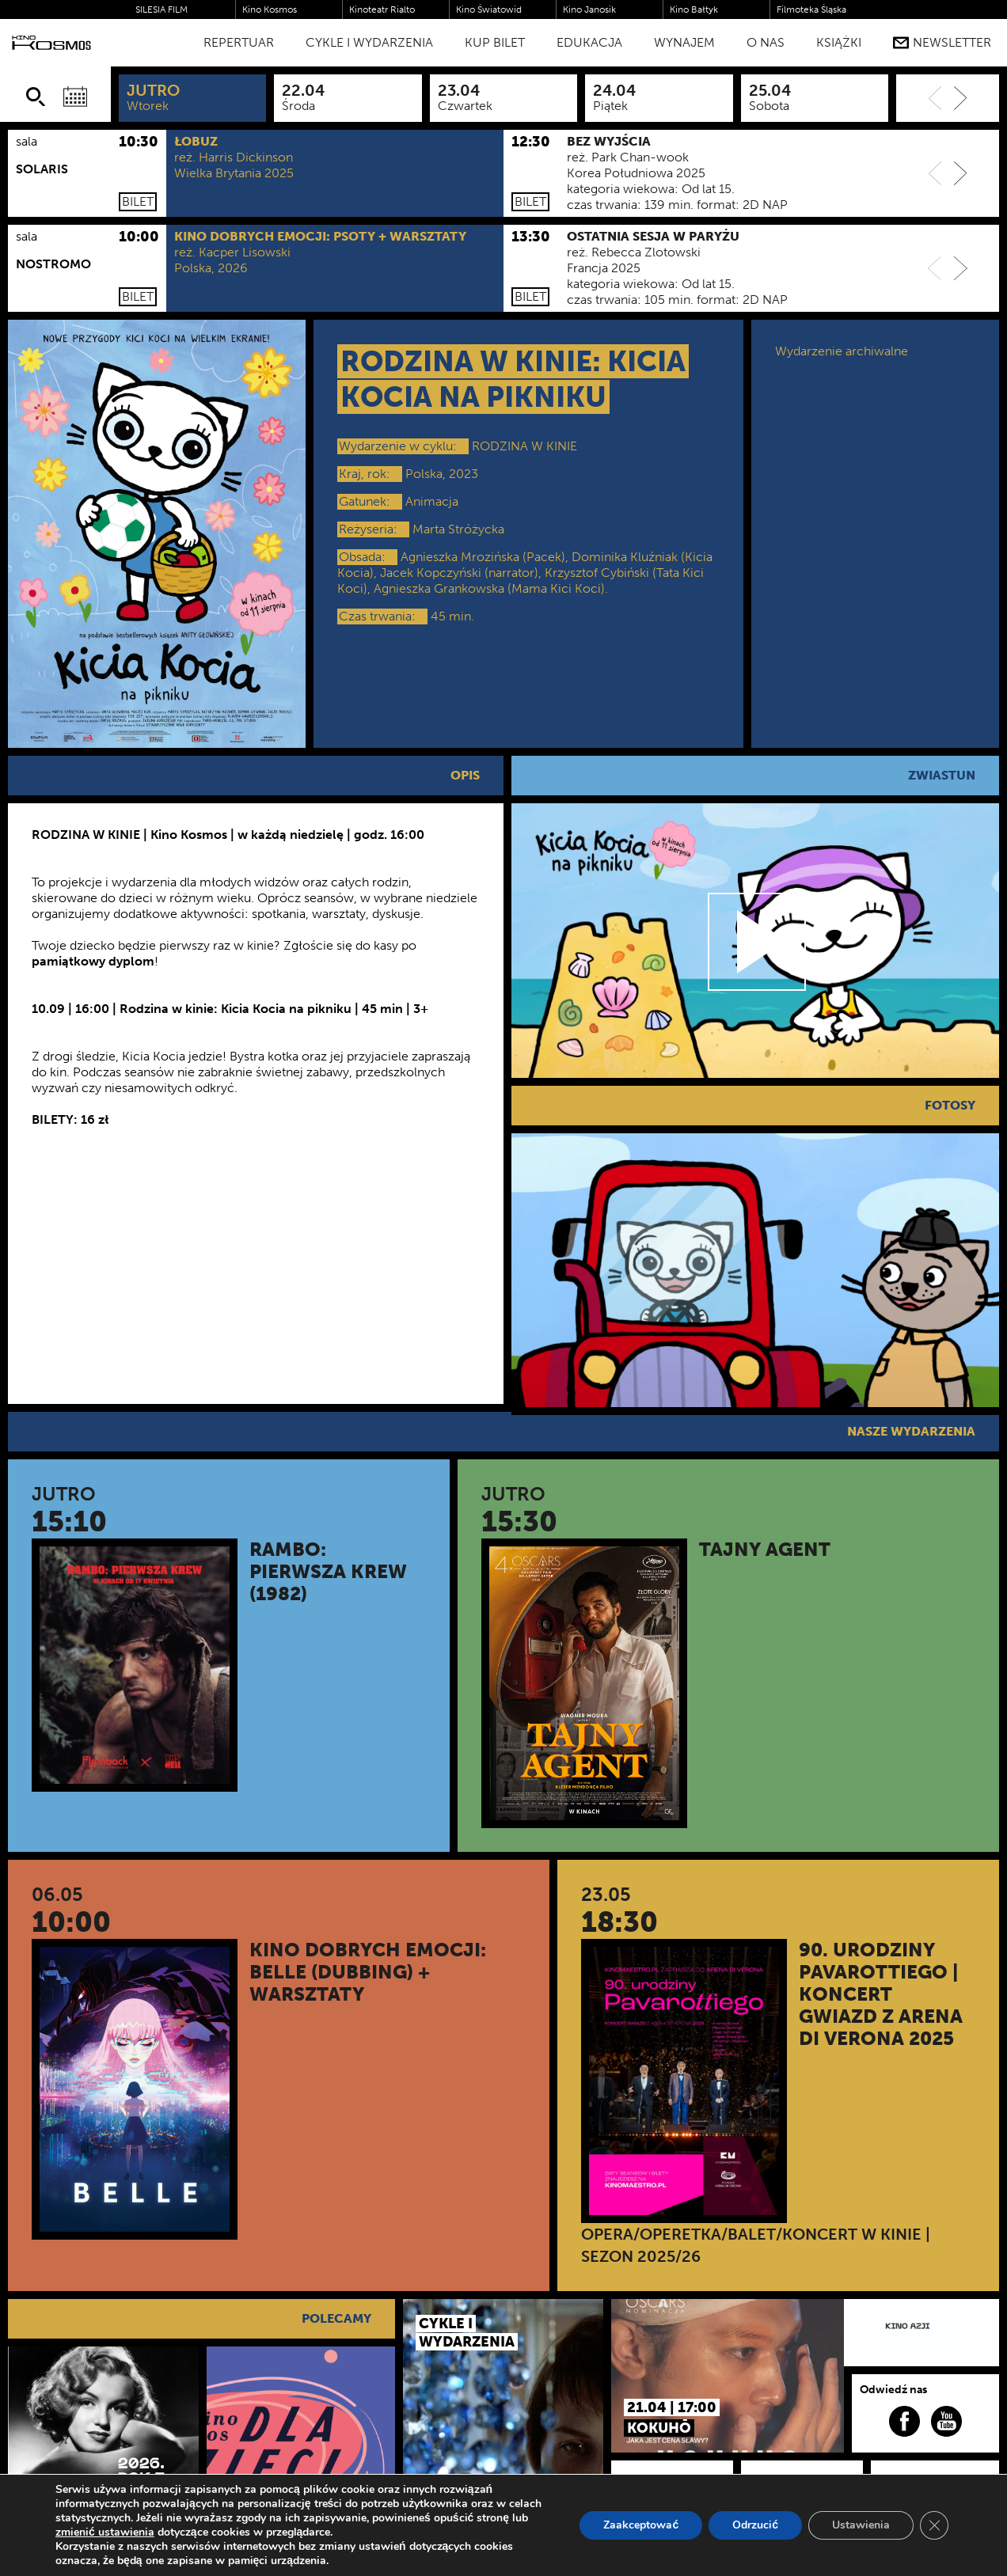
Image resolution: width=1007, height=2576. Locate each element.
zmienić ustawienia (104, 2532)
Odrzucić (755, 2524)
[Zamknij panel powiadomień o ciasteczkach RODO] (934, 2525)
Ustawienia (861, 2524)
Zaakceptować (640, 2524)
